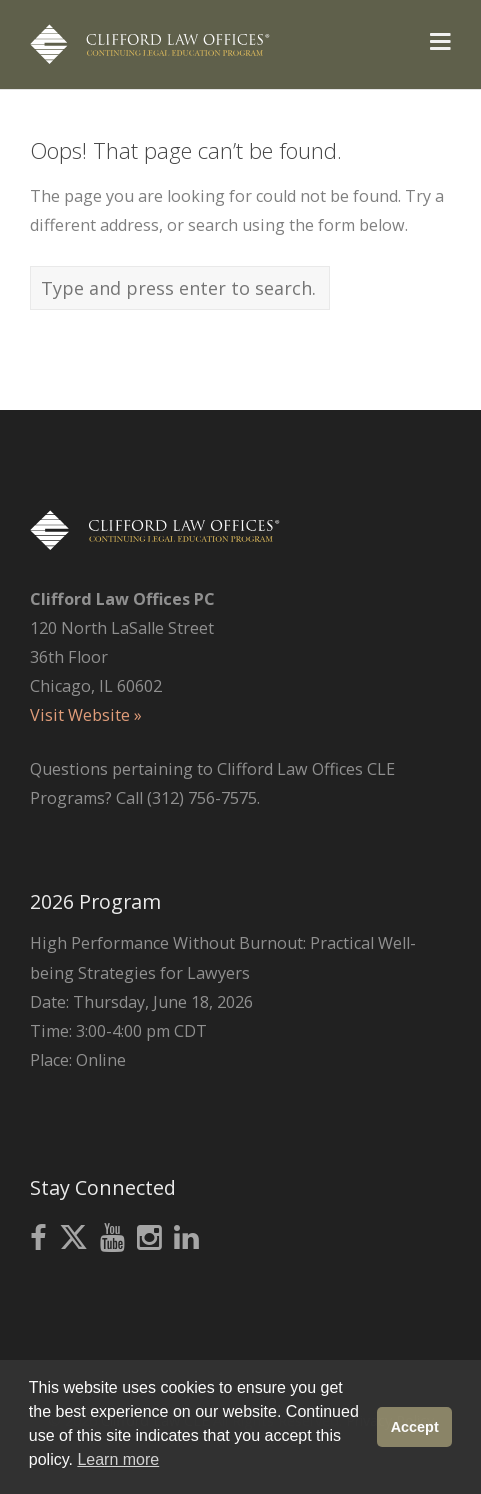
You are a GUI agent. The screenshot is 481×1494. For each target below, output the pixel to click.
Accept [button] (415, 1427)
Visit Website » (86, 715)
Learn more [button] (118, 1459)
